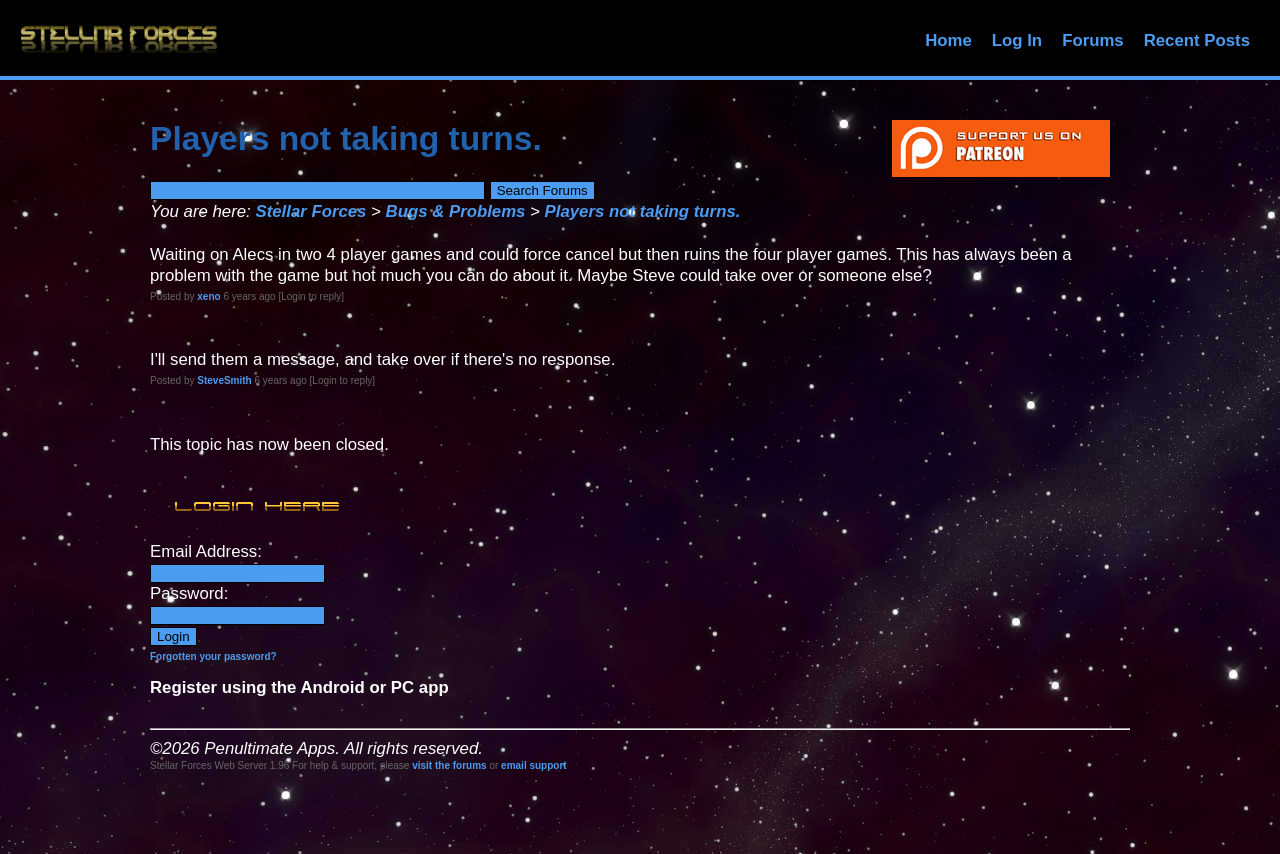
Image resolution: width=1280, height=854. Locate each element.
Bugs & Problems (456, 211)
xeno (208, 296)
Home (948, 40)
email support (534, 765)
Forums (1093, 40)
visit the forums (449, 765)
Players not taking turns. (643, 211)
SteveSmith (224, 380)
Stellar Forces (310, 211)
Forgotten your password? (213, 656)
